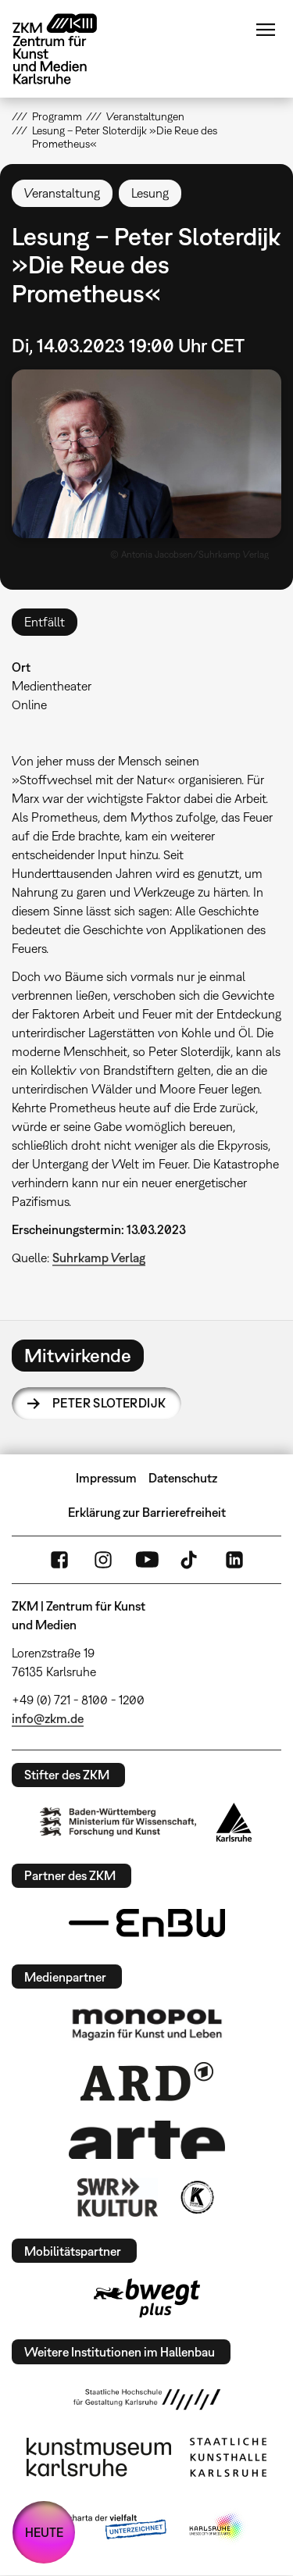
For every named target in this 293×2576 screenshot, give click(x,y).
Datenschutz (182, 1478)
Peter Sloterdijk (109, 1403)
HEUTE (44, 2532)
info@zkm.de (48, 1718)
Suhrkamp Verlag (98, 1258)
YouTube (147, 1560)
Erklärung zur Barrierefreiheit (147, 1512)
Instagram (103, 1560)
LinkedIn (234, 1560)
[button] (146, 453)
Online (29, 705)
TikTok (190, 1560)
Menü (265, 29)
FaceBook (59, 1560)
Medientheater (51, 686)
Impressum (106, 1478)
